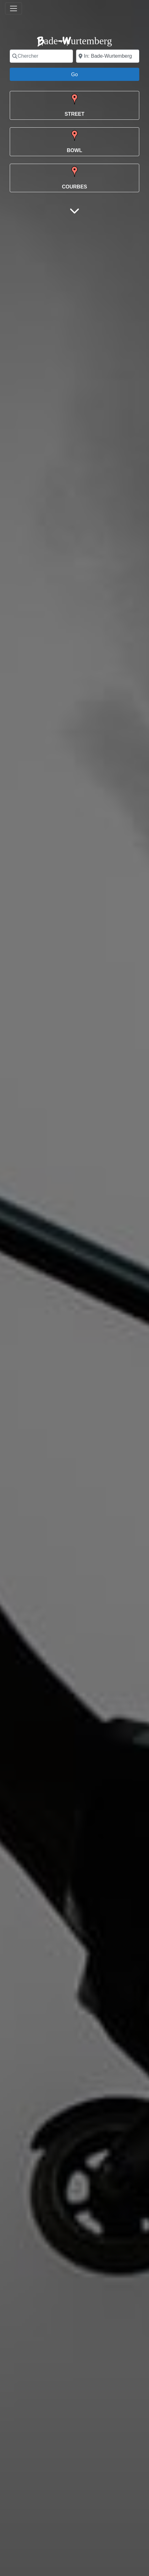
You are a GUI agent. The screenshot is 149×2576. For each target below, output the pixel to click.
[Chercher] (41, 56)
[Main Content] (74, 210)
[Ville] (107, 56)
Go (77, 73)
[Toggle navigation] (13, 8)
